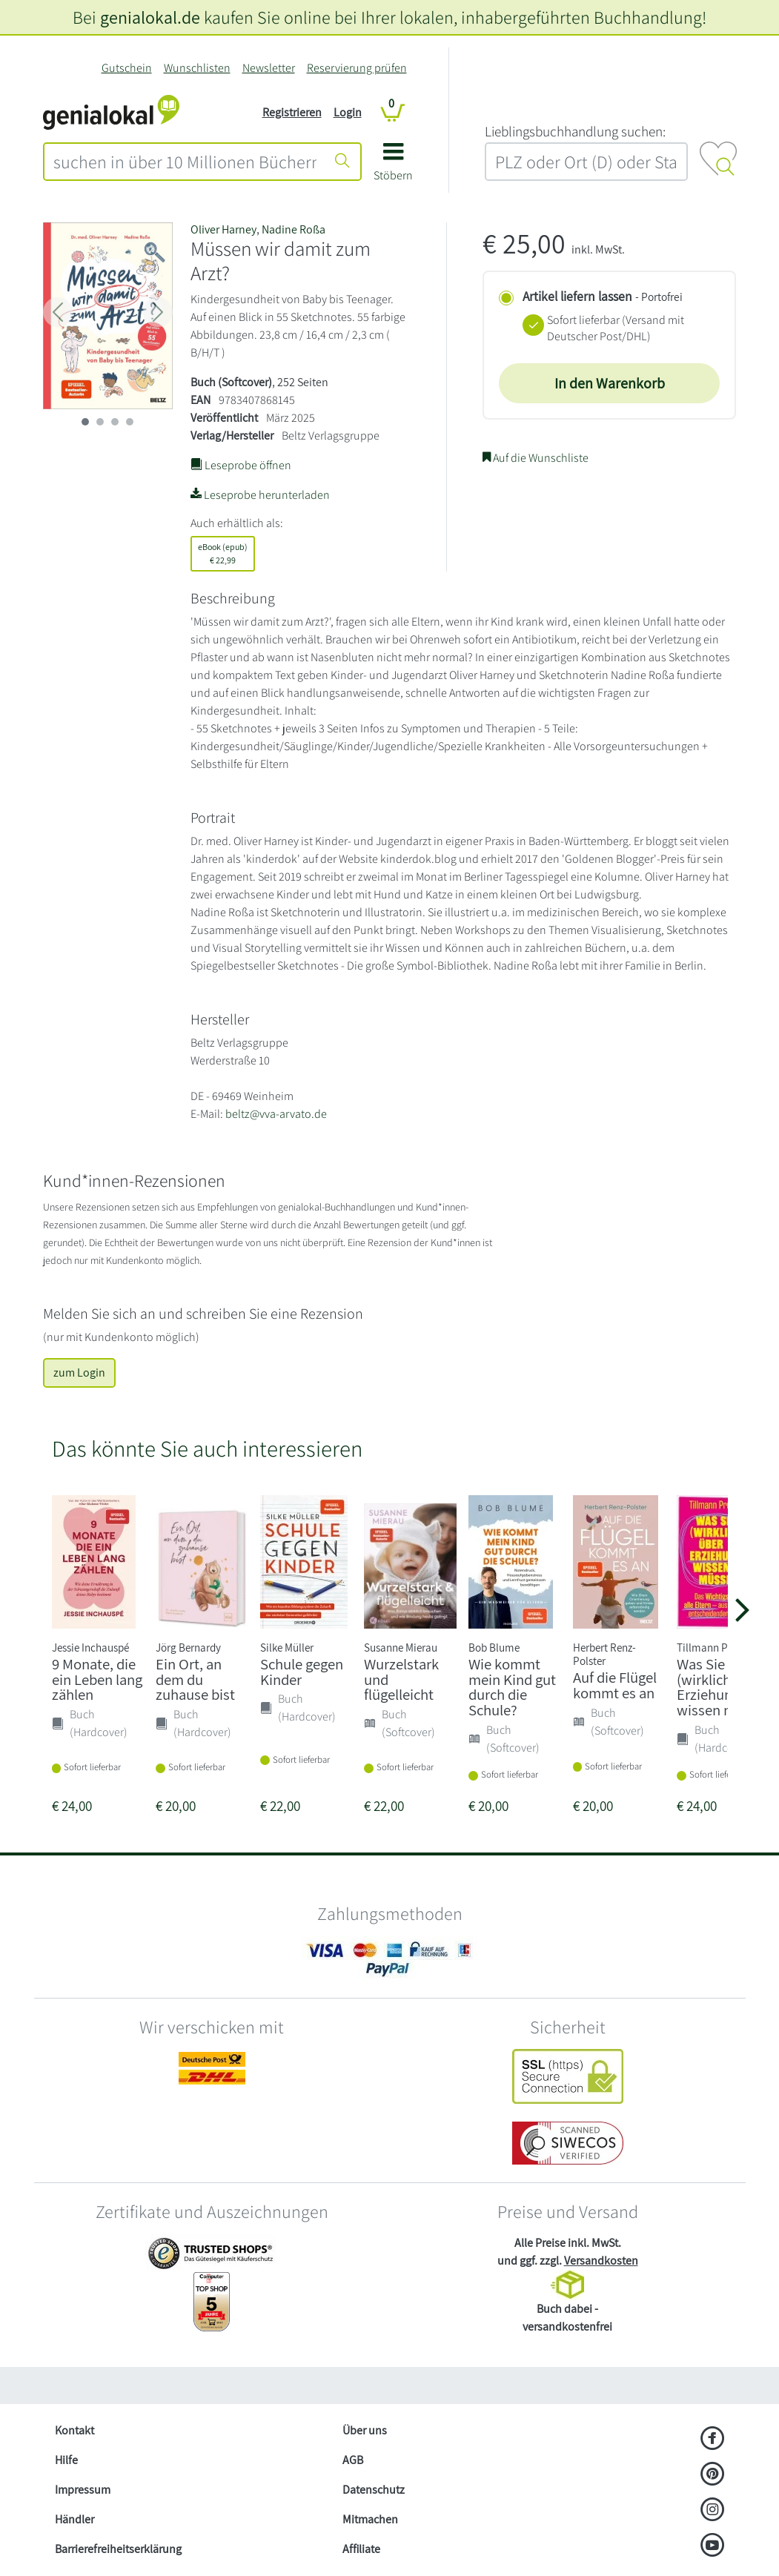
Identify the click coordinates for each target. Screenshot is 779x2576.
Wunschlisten (197, 68)
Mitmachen (370, 2519)
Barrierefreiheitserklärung (118, 2549)
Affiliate (361, 2549)
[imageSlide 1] (100, 422)
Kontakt (74, 2430)
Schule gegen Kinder (301, 1671)
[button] (393, 167)
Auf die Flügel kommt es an (615, 1685)
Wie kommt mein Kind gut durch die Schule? (512, 1687)
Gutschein (127, 68)
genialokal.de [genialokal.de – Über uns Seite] (150, 17)
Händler (74, 2519)
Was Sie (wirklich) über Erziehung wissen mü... (722, 1687)
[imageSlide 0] (85, 422)
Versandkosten (601, 2260)
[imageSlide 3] (129, 422)
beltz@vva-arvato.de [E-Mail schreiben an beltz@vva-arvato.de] (276, 1114)
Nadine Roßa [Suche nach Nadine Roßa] (293, 229)
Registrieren (292, 112)
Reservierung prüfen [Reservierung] (357, 68)
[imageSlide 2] (115, 422)
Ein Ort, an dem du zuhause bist (195, 1679)
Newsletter (268, 68)
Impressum (82, 2489)
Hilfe (66, 2460)
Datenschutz (373, 2489)
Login (348, 112)
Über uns (364, 2430)
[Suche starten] (342, 161)
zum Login (79, 1372)
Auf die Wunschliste (536, 458)
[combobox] (184, 161)
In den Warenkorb (609, 383)
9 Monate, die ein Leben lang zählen (97, 1679)
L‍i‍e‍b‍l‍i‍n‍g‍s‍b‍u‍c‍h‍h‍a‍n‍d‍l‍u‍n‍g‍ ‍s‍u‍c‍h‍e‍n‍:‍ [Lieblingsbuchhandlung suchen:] (575, 131)
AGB (352, 2460)
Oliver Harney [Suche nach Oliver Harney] (223, 229)
